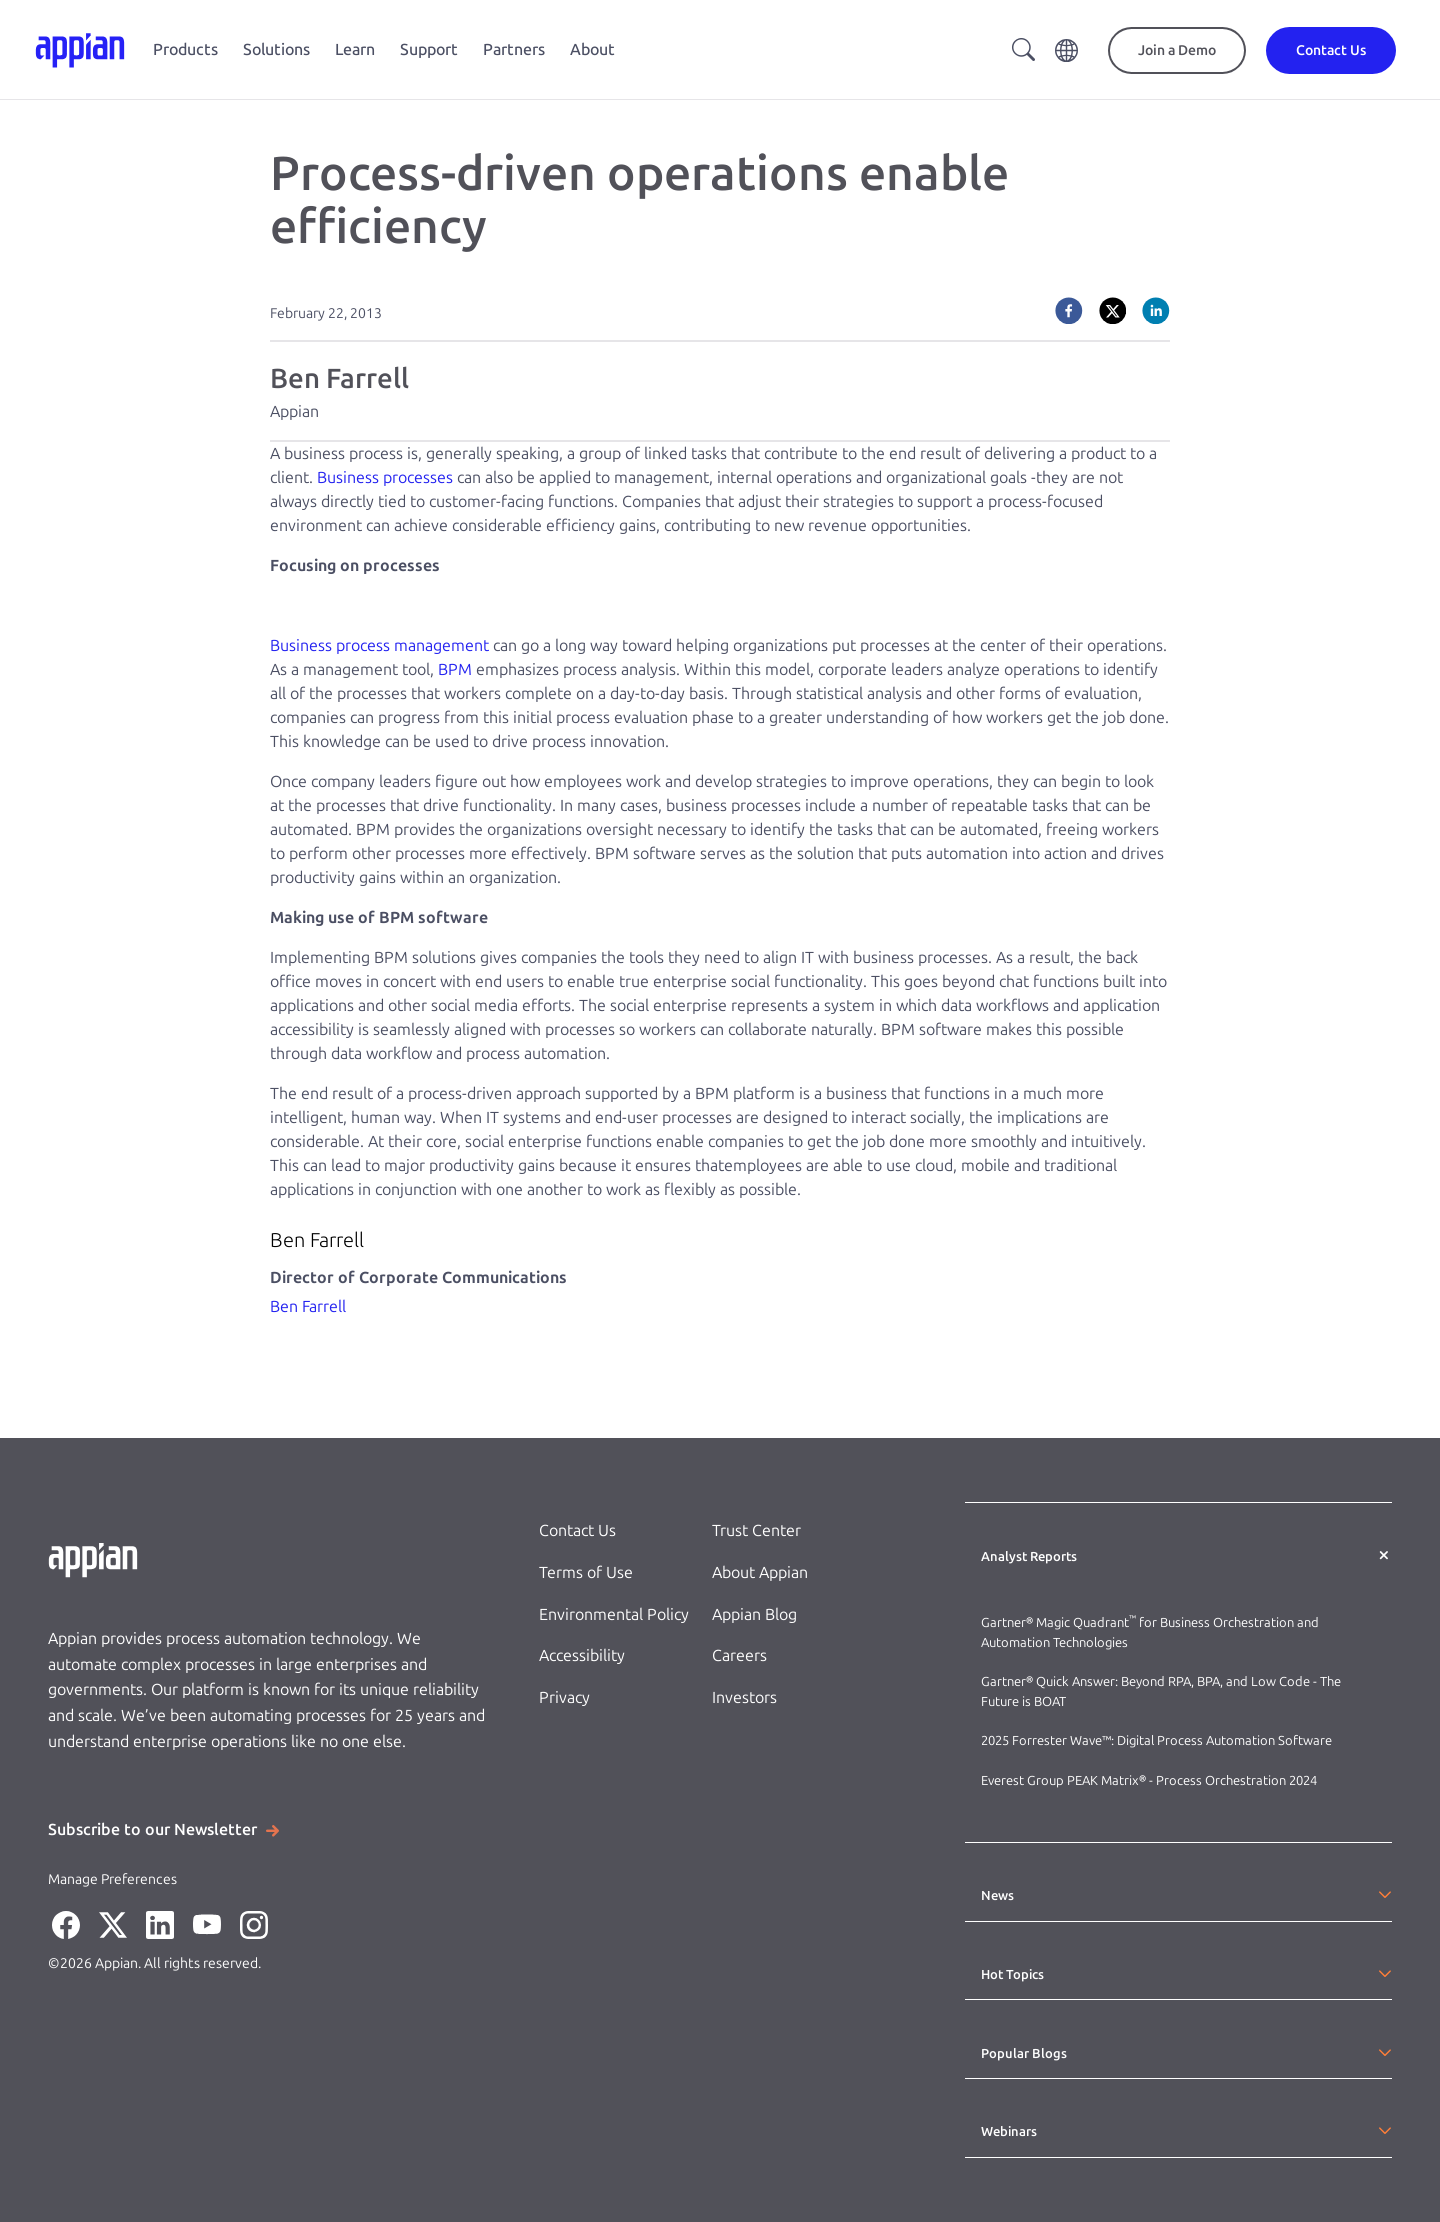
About (592, 49)
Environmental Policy (614, 1614)
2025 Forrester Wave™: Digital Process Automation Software (1156, 1740)
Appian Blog (754, 1614)
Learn (355, 49)
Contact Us (577, 1530)
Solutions (276, 49)
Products (185, 49)
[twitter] (1113, 311)
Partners (514, 49)
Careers (739, 1655)
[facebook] (1069, 311)
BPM (455, 669)
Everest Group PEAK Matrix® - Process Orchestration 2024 (1149, 1780)
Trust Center (756, 1530)
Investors (744, 1697)
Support (429, 49)
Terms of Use (586, 1572)
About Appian (760, 1572)
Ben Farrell (308, 1306)
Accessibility (582, 1655)
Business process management (379, 645)
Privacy (564, 1697)
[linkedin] (1156, 311)
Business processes (385, 477)
